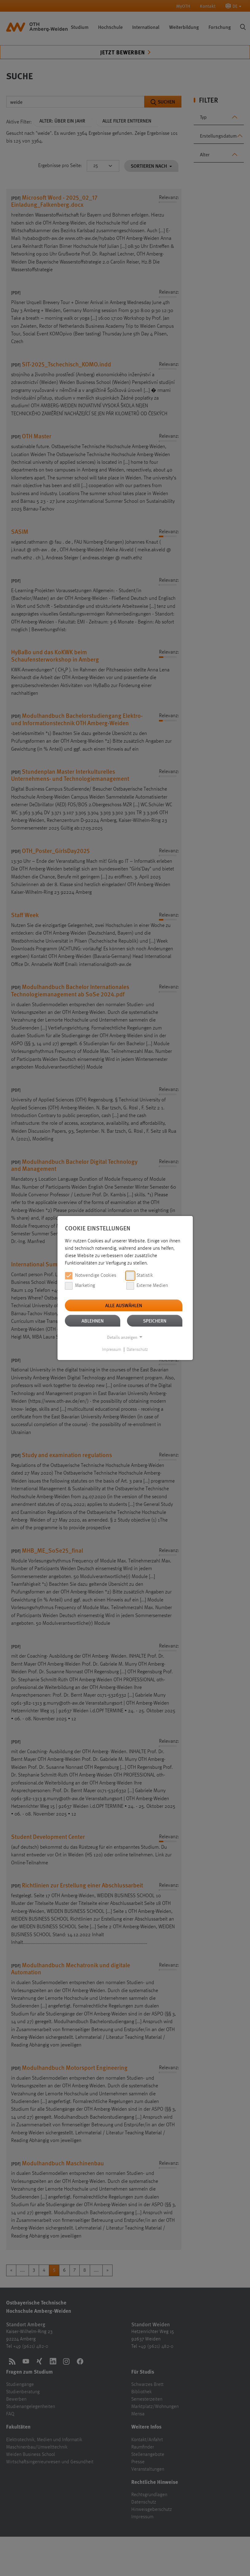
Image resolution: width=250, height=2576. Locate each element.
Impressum (111, 1349)
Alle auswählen (123, 1305)
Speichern (154, 1320)
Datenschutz (137, 1349)
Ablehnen (92, 1320)
